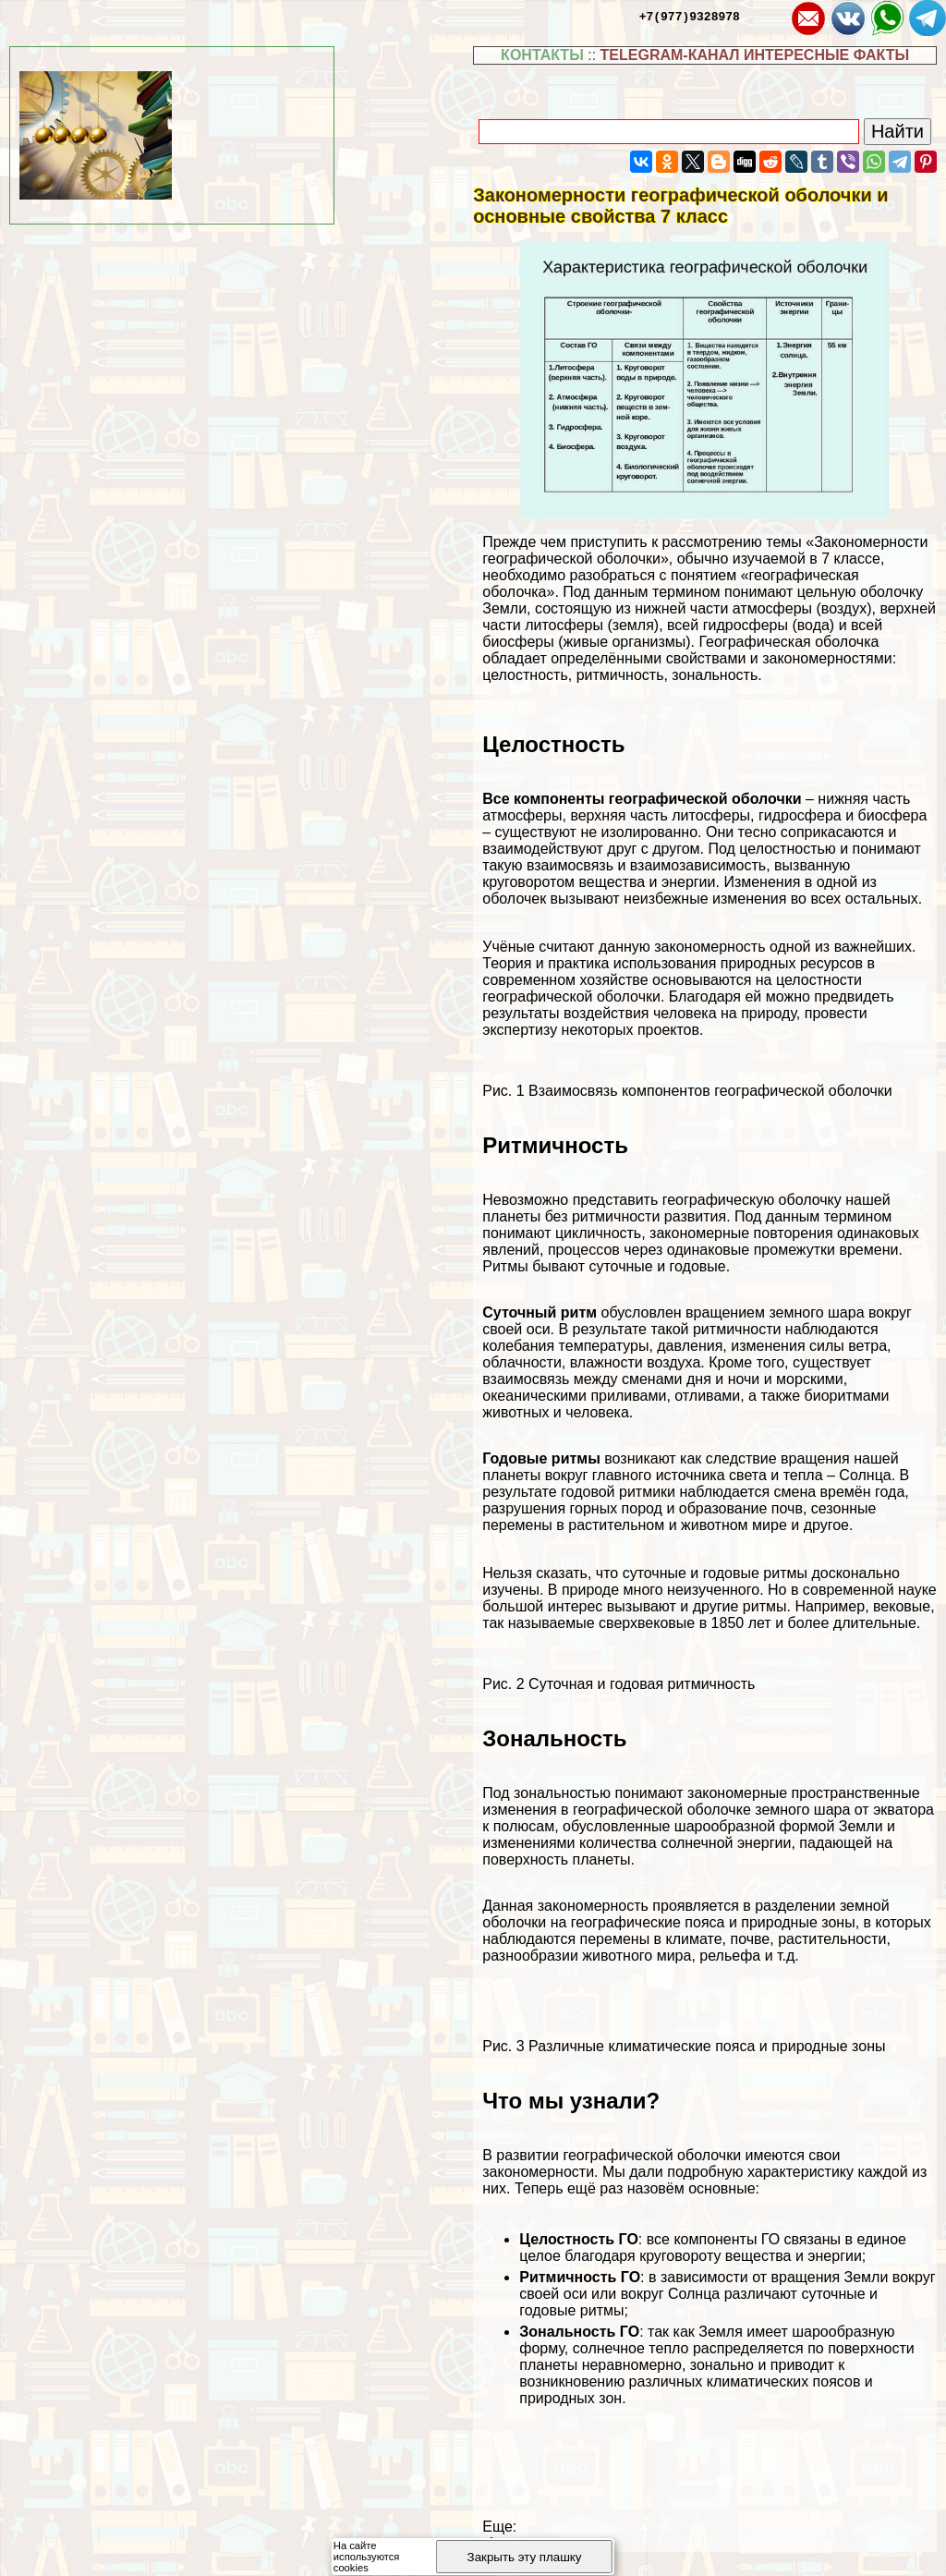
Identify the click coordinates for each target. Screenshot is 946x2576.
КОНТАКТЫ (542, 55)
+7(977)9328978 (689, 15)
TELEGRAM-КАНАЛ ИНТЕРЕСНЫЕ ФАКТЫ (755, 55)
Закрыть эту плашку (524, 2557)
